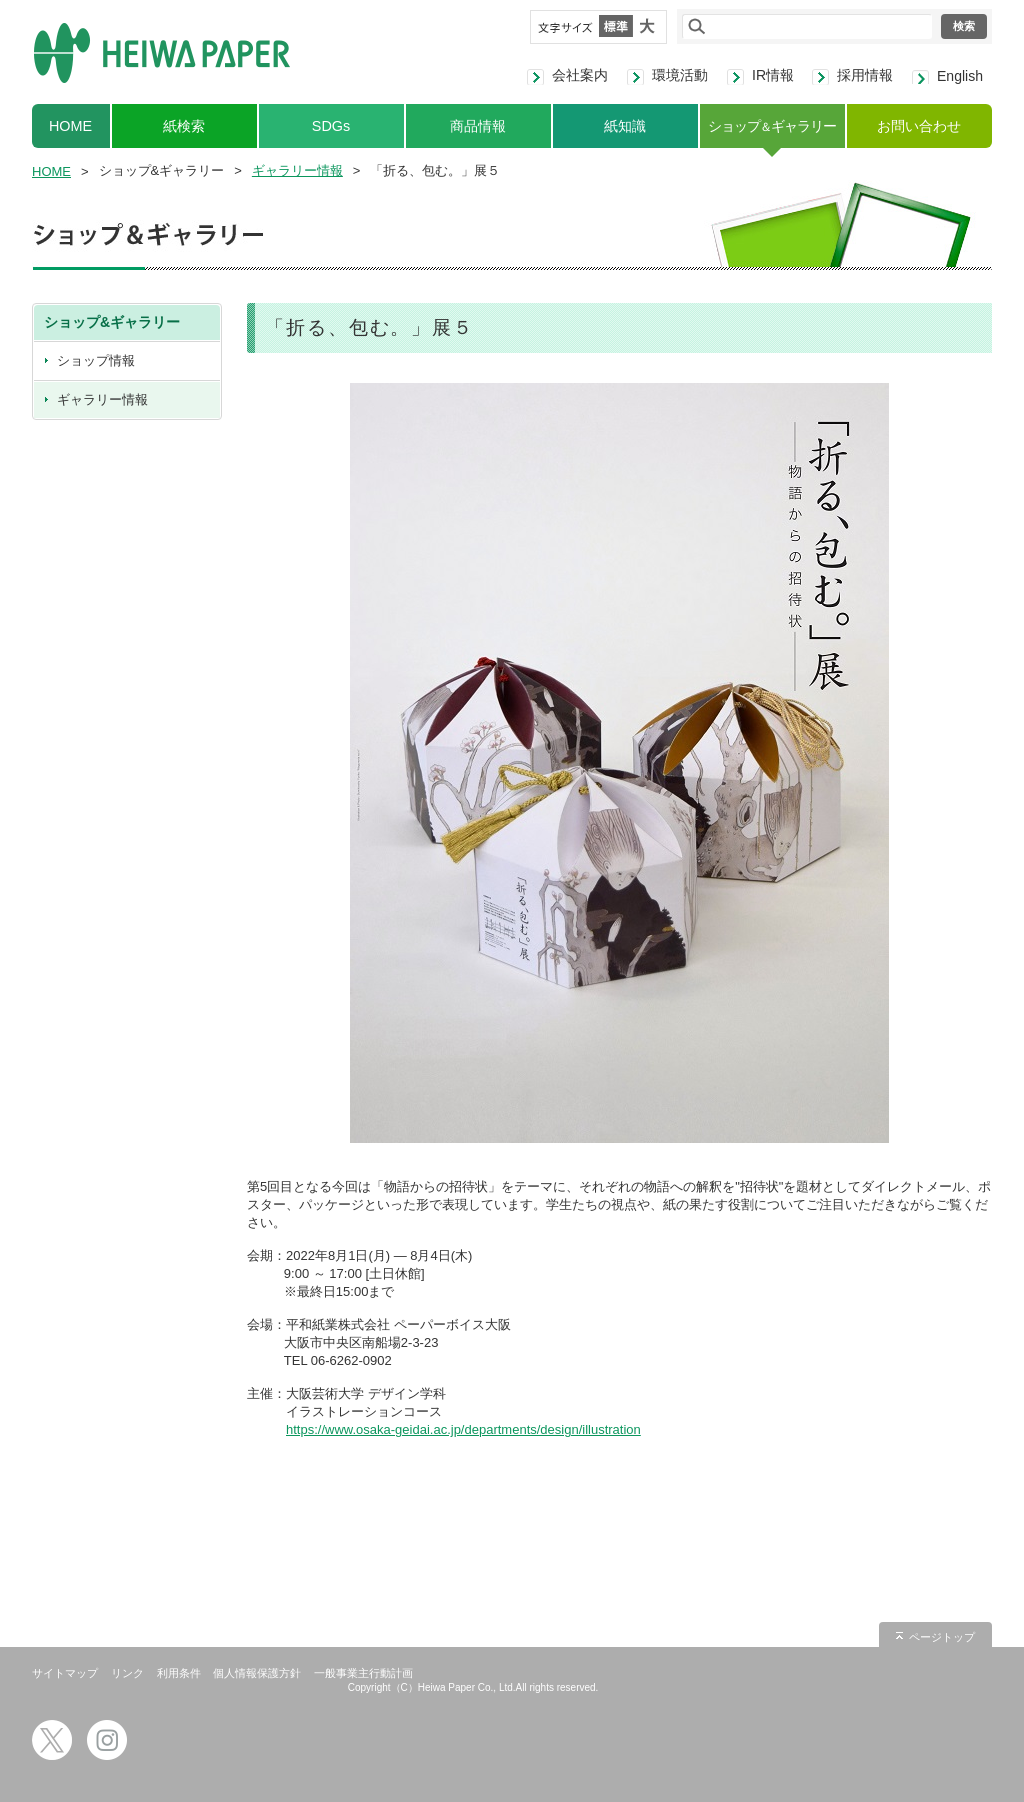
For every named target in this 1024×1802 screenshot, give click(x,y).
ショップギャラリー (771, 126)
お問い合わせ (919, 126)
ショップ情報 (96, 360)
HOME (70, 126)
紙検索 (184, 126)
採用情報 (865, 75)
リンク (127, 1673)
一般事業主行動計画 (363, 1673)
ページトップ (942, 1637)
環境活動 (680, 75)
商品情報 (478, 126)
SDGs (331, 126)
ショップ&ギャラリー (112, 322)
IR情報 (773, 75)
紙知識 (625, 126)
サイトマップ (65, 1673)
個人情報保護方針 (257, 1673)
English (960, 76)
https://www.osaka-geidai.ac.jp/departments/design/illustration (463, 1429)
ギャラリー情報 (297, 170)
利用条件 (179, 1673)
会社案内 (580, 75)
